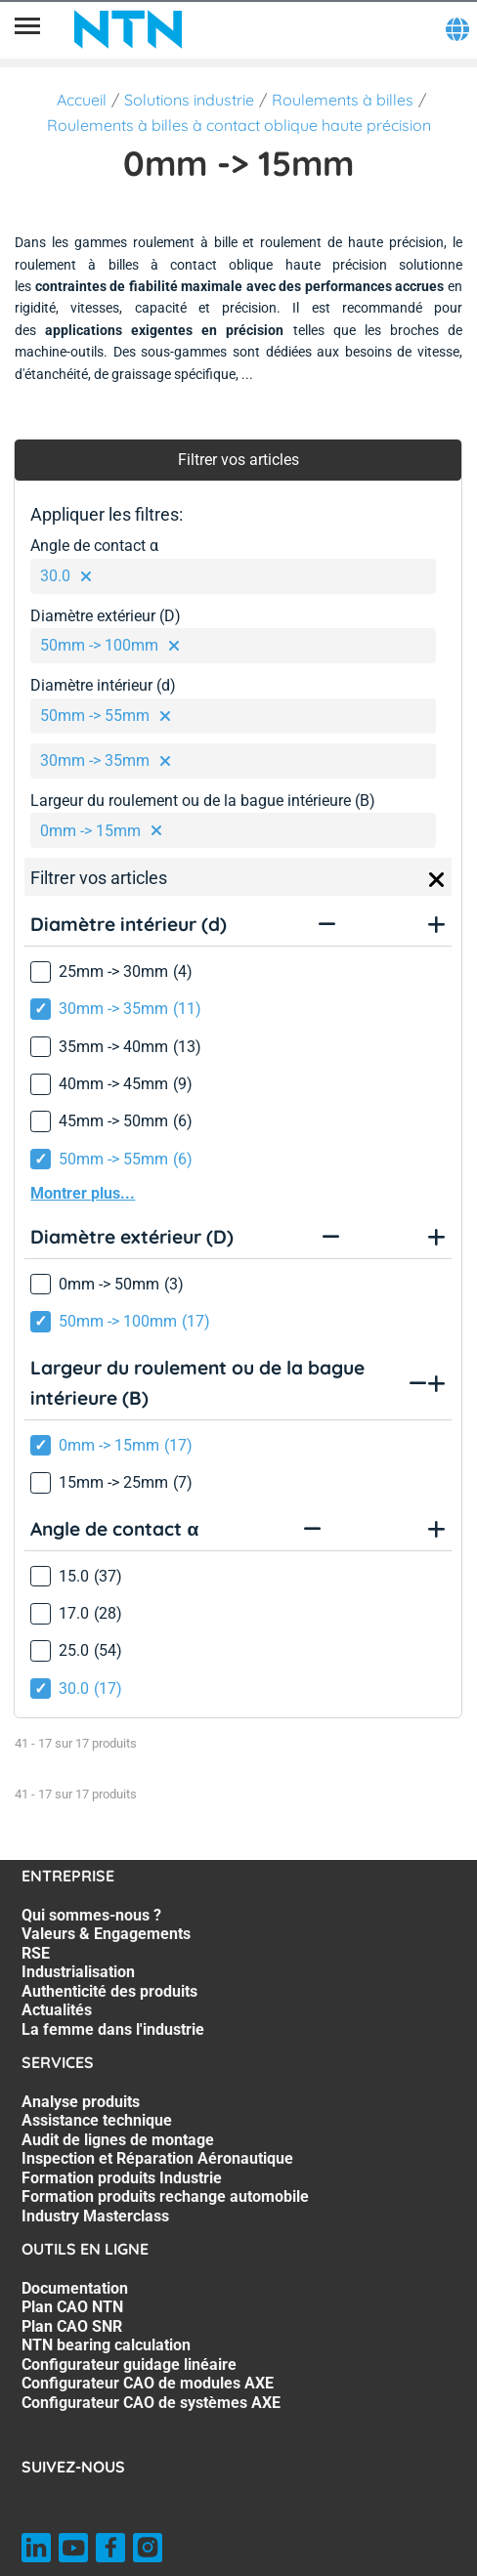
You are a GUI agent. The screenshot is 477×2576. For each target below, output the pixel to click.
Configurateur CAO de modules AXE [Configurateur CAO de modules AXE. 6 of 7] (148, 2383)
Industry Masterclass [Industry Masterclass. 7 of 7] (95, 2216)
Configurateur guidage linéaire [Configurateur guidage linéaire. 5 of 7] (129, 2364)
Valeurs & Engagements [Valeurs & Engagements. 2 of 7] (106, 1933)
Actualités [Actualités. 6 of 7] (57, 2010)
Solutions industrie (189, 99)
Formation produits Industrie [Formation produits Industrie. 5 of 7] (122, 2178)
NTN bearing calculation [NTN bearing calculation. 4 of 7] (106, 2345)
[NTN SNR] (128, 29)
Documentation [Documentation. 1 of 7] (75, 2288)
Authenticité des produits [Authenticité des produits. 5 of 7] (109, 1991)
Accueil (82, 99)
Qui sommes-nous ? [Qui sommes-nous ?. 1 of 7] (91, 1915)
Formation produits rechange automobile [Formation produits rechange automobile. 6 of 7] (165, 2196)
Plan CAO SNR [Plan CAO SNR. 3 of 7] (72, 2326)
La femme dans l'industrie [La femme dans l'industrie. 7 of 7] (113, 2029)
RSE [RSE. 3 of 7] (36, 1953)
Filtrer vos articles (238, 459)
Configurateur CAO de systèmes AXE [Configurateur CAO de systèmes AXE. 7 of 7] (151, 2402)
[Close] (437, 880)
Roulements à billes (342, 99)
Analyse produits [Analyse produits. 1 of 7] (81, 2101)
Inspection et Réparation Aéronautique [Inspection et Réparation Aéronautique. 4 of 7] (157, 2158)
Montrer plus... (82, 1193)
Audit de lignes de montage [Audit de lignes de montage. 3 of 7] (118, 2140)
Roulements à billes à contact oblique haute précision (239, 125)
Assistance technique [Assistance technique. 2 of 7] (97, 2120)
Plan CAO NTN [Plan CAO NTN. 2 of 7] (72, 2307)
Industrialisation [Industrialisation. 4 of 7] (78, 1972)
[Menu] (27, 29)
